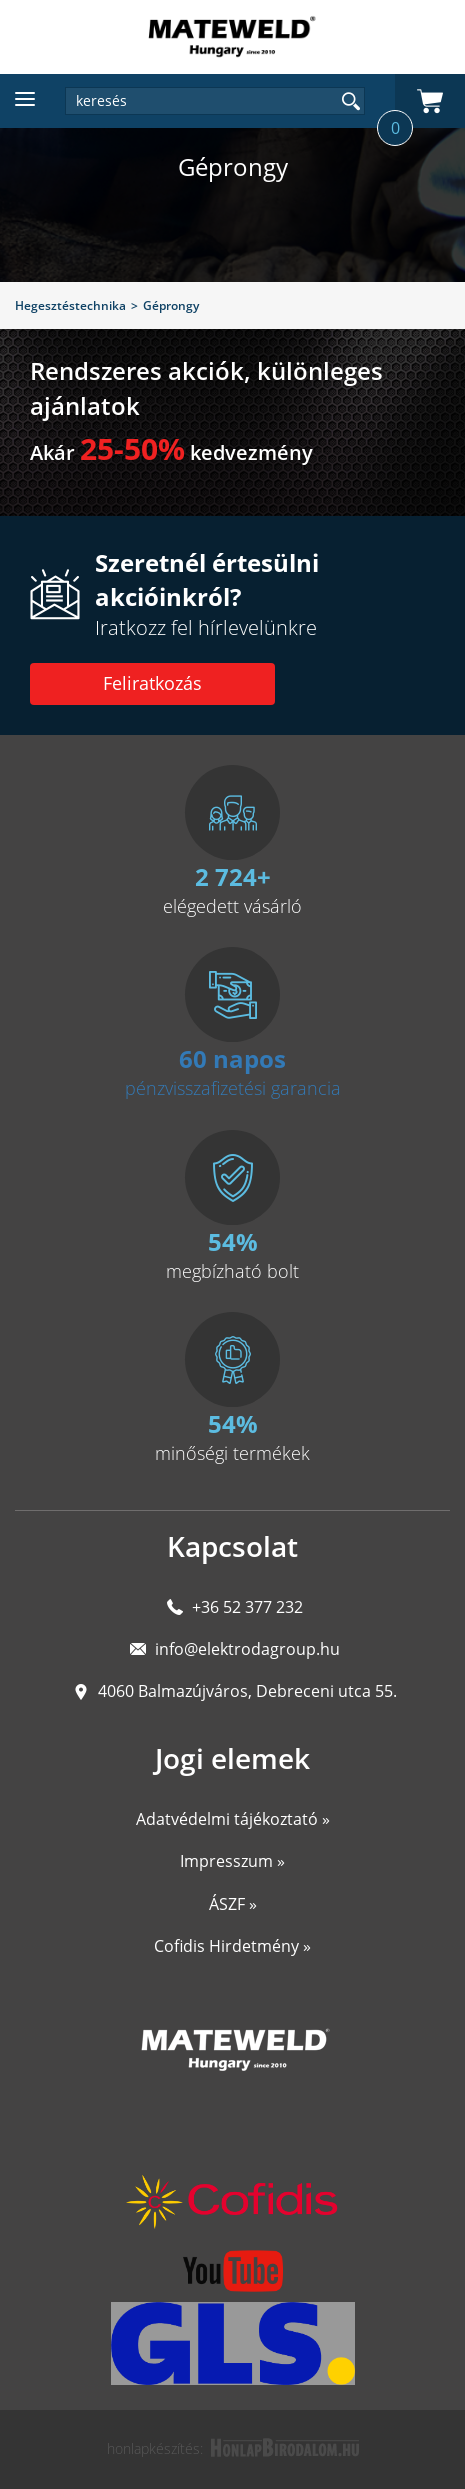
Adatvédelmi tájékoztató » (233, 1819)
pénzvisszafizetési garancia (233, 1088)
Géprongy (171, 305)
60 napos (232, 1058)
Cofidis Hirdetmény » (232, 1946)
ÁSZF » (233, 1904)
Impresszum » (232, 1861)
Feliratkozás (152, 683)
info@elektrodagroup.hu (247, 1649)
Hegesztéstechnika (70, 305)
